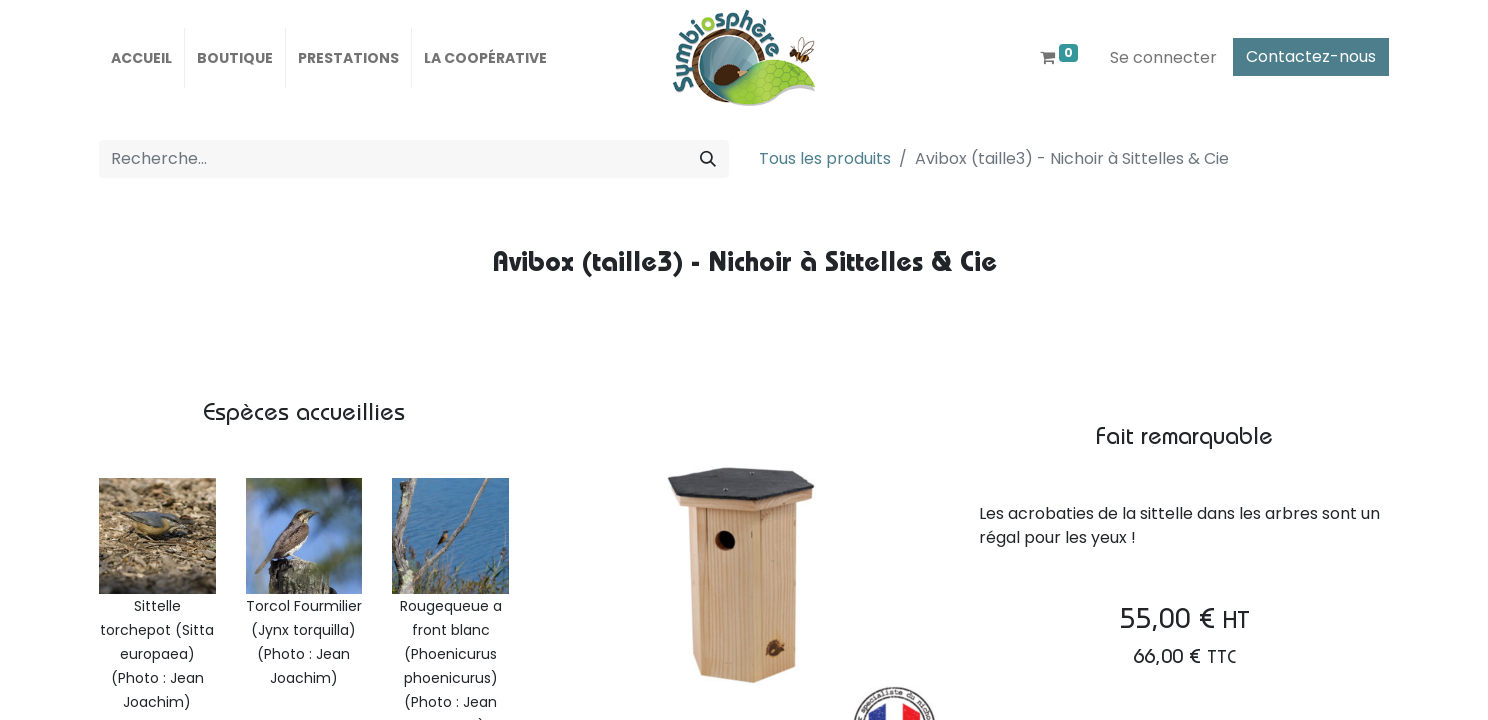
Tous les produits (825, 158)
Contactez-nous (1311, 56)
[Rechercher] (708, 159)
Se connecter (1163, 57)
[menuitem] (141, 58)
